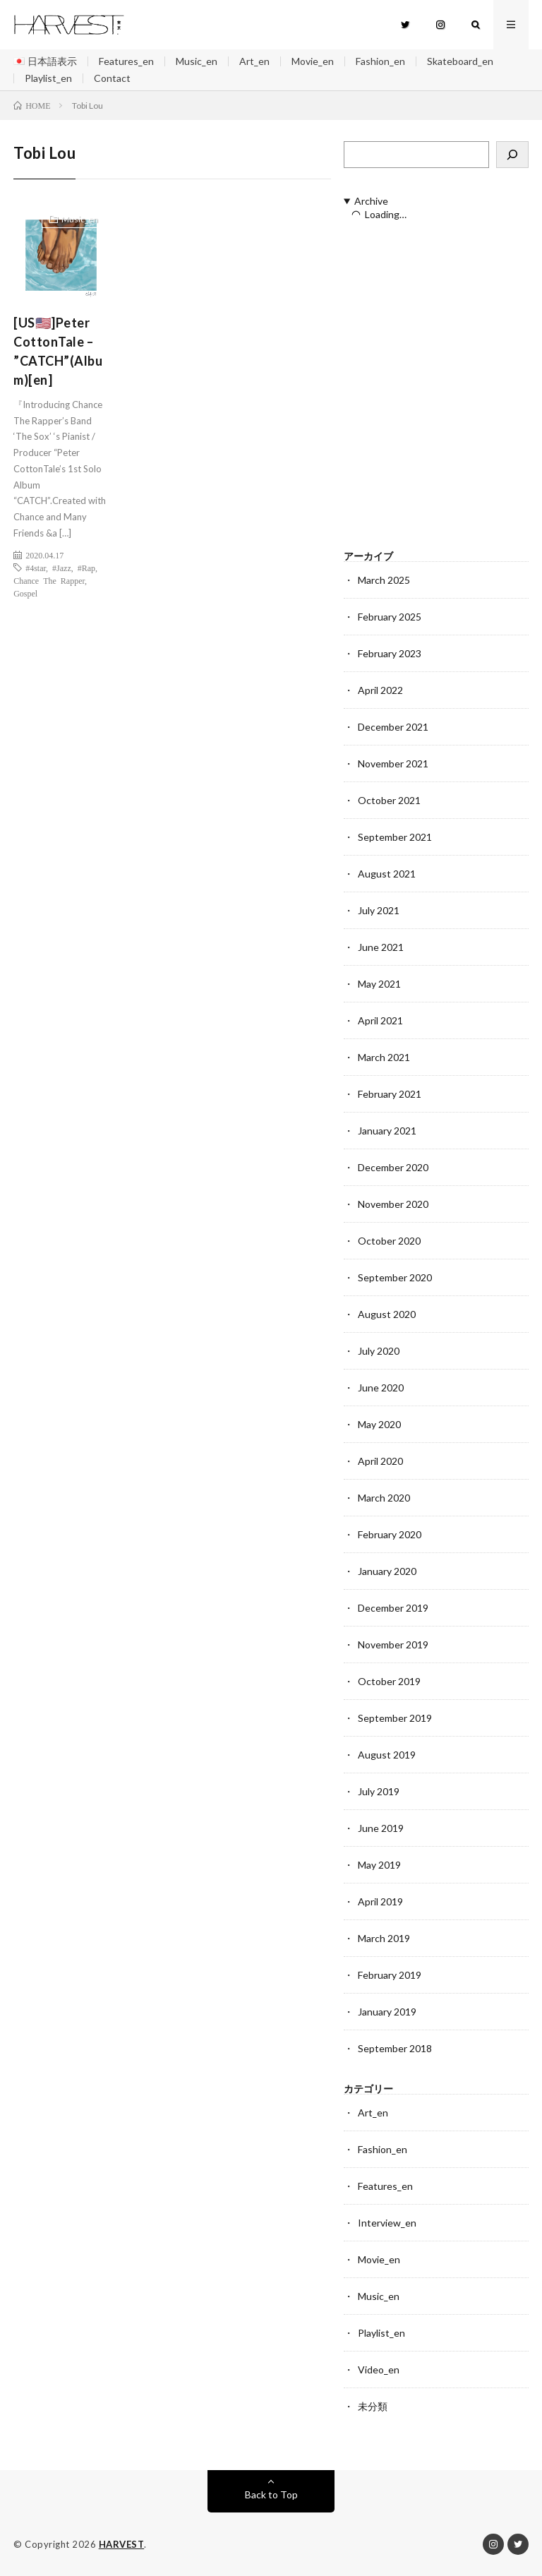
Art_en (254, 61)
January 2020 (387, 1571)
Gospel (25, 593)
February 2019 (389, 1975)
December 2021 (393, 727)
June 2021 (381, 947)
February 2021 (389, 1094)
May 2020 (379, 1424)
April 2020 (380, 1461)
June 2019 (381, 1828)
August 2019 (387, 1755)
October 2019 (389, 1681)
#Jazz (61, 567)
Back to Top (271, 2494)
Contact (112, 78)
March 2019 (384, 1938)
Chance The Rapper (49, 580)
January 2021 (387, 1131)
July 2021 (378, 910)
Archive (371, 201)
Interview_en (387, 2223)
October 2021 (389, 800)
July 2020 (378, 1351)
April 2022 (380, 690)
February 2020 (389, 1534)
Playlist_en (48, 78)
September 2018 (395, 2048)
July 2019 (378, 1791)
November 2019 (393, 1645)
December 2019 (393, 1608)
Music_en (196, 61)
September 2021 (395, 837)
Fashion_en (380, 61)
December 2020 (393, 1167)
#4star (35, 567)
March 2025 (384, 580)
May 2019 (379, 1865)
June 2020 (381, 1388)
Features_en (126, 61)
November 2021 (393, 763)
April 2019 (380, 1901)
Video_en (378, 2370)
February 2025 (389, 617)
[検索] (512, 154)
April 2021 (380, 1020)
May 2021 (379, 984)
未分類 (372, 2406)
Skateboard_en (460, 61)
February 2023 (389, 653)
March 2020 (384, 1498)
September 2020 (395, 1277)
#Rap (86, 567)
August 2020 (387, 1314)
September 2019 (395, 1718)
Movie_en (312, 61)
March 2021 (384, 1057)
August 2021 (387, 874)
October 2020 (389, 1241)
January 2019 (387, 2012)
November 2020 (393, 1204)
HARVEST (122, 2544)
